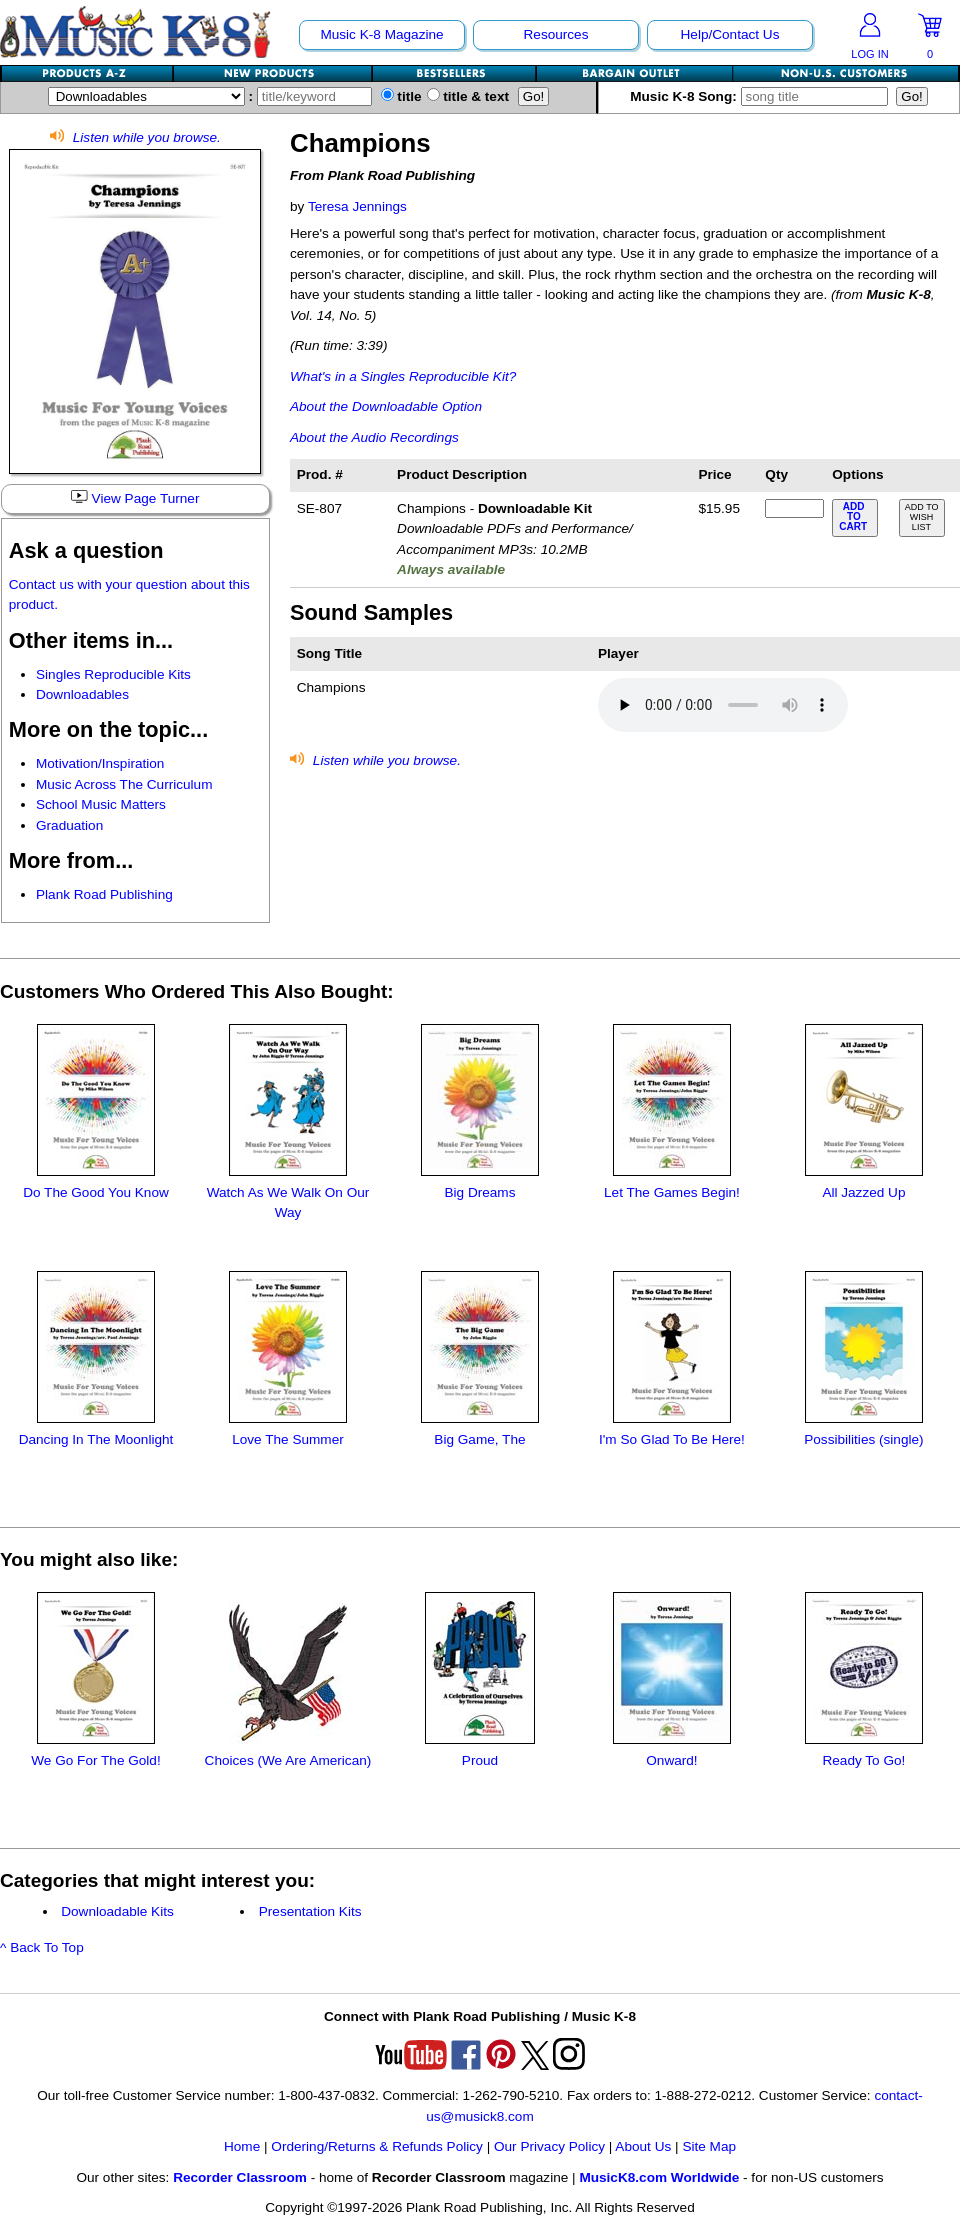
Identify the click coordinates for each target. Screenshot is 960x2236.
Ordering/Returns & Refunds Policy (377, 2146)
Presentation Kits (310, 1911)
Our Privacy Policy (549, 2146)
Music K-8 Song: (763, 96)
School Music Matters (101, 804)
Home (242, 2146)
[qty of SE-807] (794, 508)
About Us (643, 2146)
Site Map (709, 2146)
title (401, 96)
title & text (468, 96)
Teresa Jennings (357, 206)
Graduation (69, 825)
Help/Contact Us (730, 34)
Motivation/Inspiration (100, 763)
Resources (556, 34)
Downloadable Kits (117, 1911)
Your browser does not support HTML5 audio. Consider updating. (723, 705)
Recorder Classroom (240, 2177)
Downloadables (82, 694)
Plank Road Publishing (104, 894)
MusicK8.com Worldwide (659, 2177)
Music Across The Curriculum (124, 784)
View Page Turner (135, 498)
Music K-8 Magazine (381, 34)
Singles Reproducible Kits (113, 674)
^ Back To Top (42, 1947)
